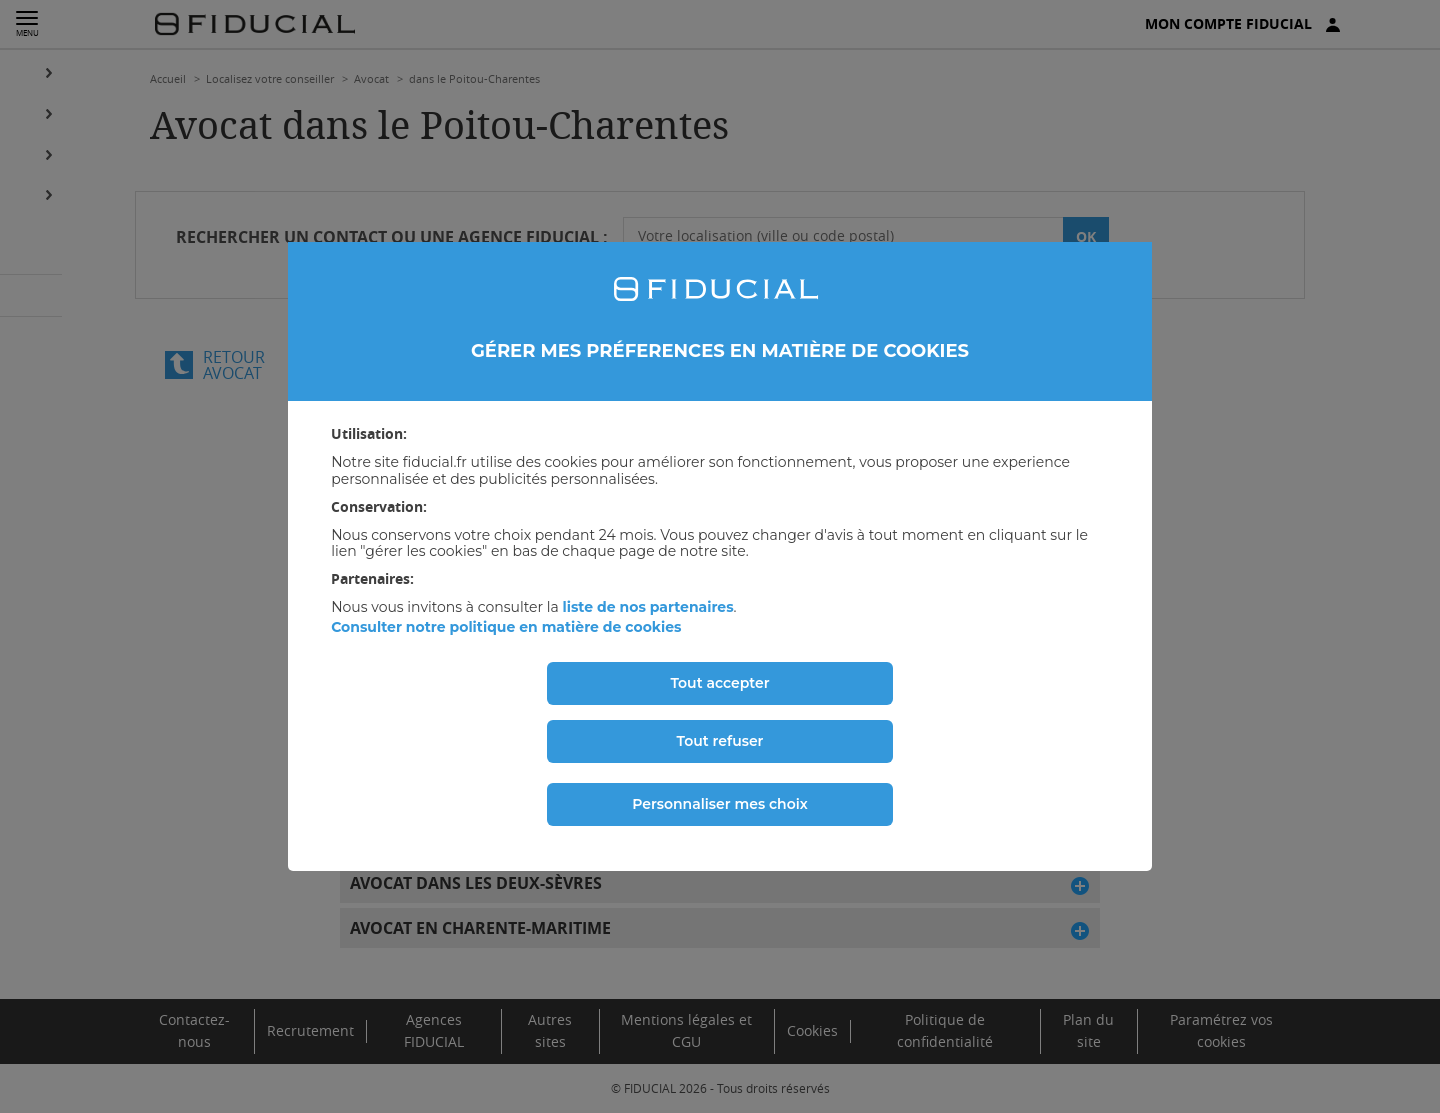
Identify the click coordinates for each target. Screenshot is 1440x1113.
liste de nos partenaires (647, 607)
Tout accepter (719, 683)
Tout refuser (720, 741)
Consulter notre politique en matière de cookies (506, 627)
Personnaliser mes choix (720, 804)
